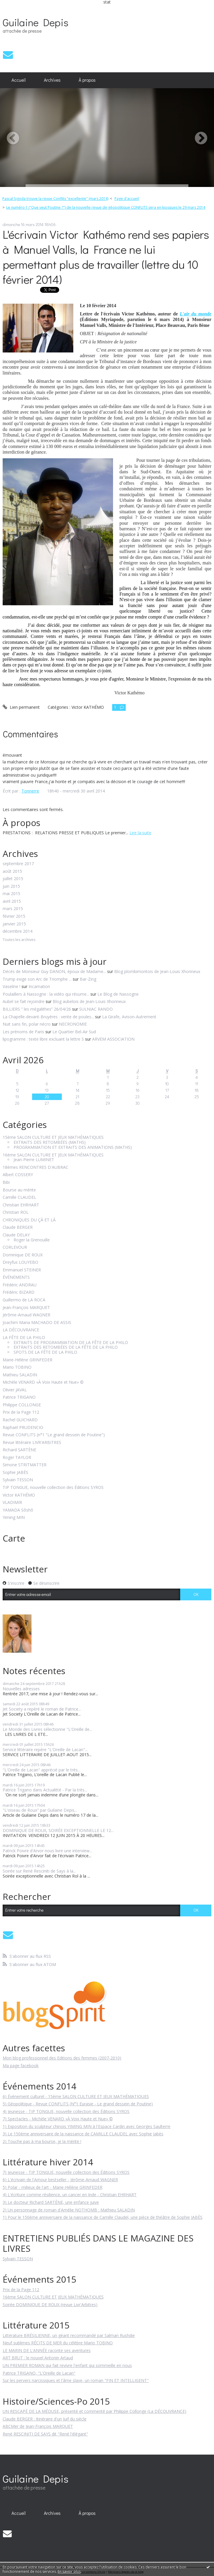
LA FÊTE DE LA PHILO (24, 1337)
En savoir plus (69, 2571)
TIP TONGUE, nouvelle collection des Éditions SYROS (53, 1487)
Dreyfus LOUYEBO (20, 1262)
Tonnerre (30, 791)
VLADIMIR (12, 1502)
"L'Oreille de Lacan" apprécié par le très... (41, 1770)
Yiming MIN (14, 1517)
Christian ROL (16, 1212)
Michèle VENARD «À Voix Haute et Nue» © (43, 1382)
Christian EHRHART (21, 1205)
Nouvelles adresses (21, 1688)
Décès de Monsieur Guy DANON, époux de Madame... (54, 971)
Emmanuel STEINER (22, 1270)
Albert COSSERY (18, 1174)
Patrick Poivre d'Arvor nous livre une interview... (47, 1850)
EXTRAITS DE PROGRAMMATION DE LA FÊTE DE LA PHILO (71, 1342)
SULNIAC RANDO (96, 1009)
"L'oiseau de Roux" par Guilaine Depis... (40, 1810)
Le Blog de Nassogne (118, 994)
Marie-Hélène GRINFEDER (27, 1360)
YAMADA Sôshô (18, 1510)
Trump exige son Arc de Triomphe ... (37, 979)
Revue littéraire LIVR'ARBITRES (32, 1442)
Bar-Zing (88, 979)
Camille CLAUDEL (19, 1197)
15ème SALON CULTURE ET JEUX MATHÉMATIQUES (53, 1137)
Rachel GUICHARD (20, 1419)
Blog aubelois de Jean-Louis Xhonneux (89, 1001)
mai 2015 (11, 893)
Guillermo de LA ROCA (24, 1300)
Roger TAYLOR (17, 1457)
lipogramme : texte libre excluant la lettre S (43, 1039)
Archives (52, 80)
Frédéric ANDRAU (20, 1285)
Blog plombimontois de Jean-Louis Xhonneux (157, 971)
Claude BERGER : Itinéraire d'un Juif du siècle (45, 2419)
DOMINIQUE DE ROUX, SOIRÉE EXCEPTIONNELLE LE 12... (58, 1830)
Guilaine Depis (35, 22)
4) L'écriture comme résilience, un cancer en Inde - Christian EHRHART (70, 2194)
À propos (87, 80)
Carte (14, 1538)
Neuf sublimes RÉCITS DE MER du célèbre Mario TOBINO (58, 2343)
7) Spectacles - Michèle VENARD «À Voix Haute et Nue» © (58, 2119)
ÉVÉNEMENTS (16, 1277)
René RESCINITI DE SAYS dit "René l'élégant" (45, 2434)
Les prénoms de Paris (23, 1031)
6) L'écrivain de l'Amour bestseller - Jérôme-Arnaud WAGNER (60, 2179)
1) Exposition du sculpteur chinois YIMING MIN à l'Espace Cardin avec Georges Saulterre (86, 2126)
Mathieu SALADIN (20, 1375)
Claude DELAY (16, 1235)
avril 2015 (12, 901)
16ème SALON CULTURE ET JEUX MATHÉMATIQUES (53, 1155)
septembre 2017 (18, 863)
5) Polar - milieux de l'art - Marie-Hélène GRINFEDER (52, 2187)
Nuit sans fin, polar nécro (27, 1024)
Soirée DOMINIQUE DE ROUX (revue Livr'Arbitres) (50, 2304)
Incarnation (39, 986)
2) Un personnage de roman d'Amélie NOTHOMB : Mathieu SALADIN (69, 2210)
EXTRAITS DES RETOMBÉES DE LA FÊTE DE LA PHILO (66, 1347)
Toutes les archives (19, 940)
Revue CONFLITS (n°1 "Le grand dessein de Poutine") (54, 1434)
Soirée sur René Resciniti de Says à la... (39, 1871)
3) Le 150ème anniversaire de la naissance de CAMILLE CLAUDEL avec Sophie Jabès (83, 2134)
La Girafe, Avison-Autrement (129, 1016)
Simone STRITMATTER (25, 1464)
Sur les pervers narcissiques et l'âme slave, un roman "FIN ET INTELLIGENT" (76, 2380)
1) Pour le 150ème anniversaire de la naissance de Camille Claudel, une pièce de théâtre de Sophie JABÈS (103, 2217)
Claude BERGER (18, 1227)
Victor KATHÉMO (19, 1495)
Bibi (6, 1182)
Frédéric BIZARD (18, 1292)
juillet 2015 (13, 878)
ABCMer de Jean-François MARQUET (38, 2426)
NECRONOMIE (73, 1024)
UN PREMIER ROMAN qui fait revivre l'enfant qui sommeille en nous (67, 2365)
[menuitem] (19, 80)
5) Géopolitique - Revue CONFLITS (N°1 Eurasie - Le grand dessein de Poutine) (78, 2104)
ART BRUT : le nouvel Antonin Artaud (38, 2358)
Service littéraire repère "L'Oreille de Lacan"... (45, 1749)
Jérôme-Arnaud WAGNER (26, 1315)
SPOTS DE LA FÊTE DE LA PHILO (45, 1352)
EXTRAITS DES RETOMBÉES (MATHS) (50, 1142)
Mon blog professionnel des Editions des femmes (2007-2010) (62, 2058)
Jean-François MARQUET (26, 1307)
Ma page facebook (21, 2065)
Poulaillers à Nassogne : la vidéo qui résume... (46, 994)
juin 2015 (11, 886)
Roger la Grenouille (32, 1240)
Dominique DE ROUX (23, 1255)
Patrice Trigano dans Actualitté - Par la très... (45, 1790)
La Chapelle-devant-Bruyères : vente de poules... (48, 1016)
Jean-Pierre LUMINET (34, 1159)
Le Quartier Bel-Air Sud (74, 1031)
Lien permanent (21, 707)
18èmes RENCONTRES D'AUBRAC (35, 1167)
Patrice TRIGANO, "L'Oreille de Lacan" (39, 2373)
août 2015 (12, 871)
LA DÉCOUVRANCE (21, 1330)
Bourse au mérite (19, 1190)
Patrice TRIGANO (19, 1397)
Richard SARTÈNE (19, 1449)
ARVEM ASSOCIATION (113, 1039)
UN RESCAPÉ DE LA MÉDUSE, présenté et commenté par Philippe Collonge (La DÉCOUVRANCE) (94, 2411)
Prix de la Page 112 (21, 1412)
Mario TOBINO (17, 1367)
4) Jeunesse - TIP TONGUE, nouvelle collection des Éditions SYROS (66, 2111)
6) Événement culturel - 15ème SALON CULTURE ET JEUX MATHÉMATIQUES (76, 2096)
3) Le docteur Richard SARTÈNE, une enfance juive (51, 2202)
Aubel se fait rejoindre (23, 1001)
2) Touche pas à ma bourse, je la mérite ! (42, 2141)
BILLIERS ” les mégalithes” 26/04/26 (37, 1009)
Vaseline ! (11, 986)
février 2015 (14, 916)
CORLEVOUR (15, 1247)
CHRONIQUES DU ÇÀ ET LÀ (29, 1220)
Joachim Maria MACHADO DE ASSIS (37, 1322)
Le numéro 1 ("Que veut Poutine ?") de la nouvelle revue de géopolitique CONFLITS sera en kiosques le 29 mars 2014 (105, 207)
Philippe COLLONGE (22, 1404)
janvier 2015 (14, 924)
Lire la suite (140, 832)
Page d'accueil (127, 198)
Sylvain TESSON (18, 1479)
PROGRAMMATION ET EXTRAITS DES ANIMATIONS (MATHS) (73, 1147)
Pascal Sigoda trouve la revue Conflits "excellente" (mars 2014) (55, 198)
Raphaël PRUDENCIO (23, 1427)
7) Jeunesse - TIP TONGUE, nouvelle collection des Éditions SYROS (66, 2172)
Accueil (18, 80)
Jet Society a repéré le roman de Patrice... (42, 1709)
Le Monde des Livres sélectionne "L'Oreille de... (47, 1729)
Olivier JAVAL (15, 1390)
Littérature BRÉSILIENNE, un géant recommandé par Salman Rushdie (69, 2335)
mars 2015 (13, 908)
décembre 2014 (17, 931)
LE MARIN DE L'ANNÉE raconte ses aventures (47, 2350)
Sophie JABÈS (15, 1472)
